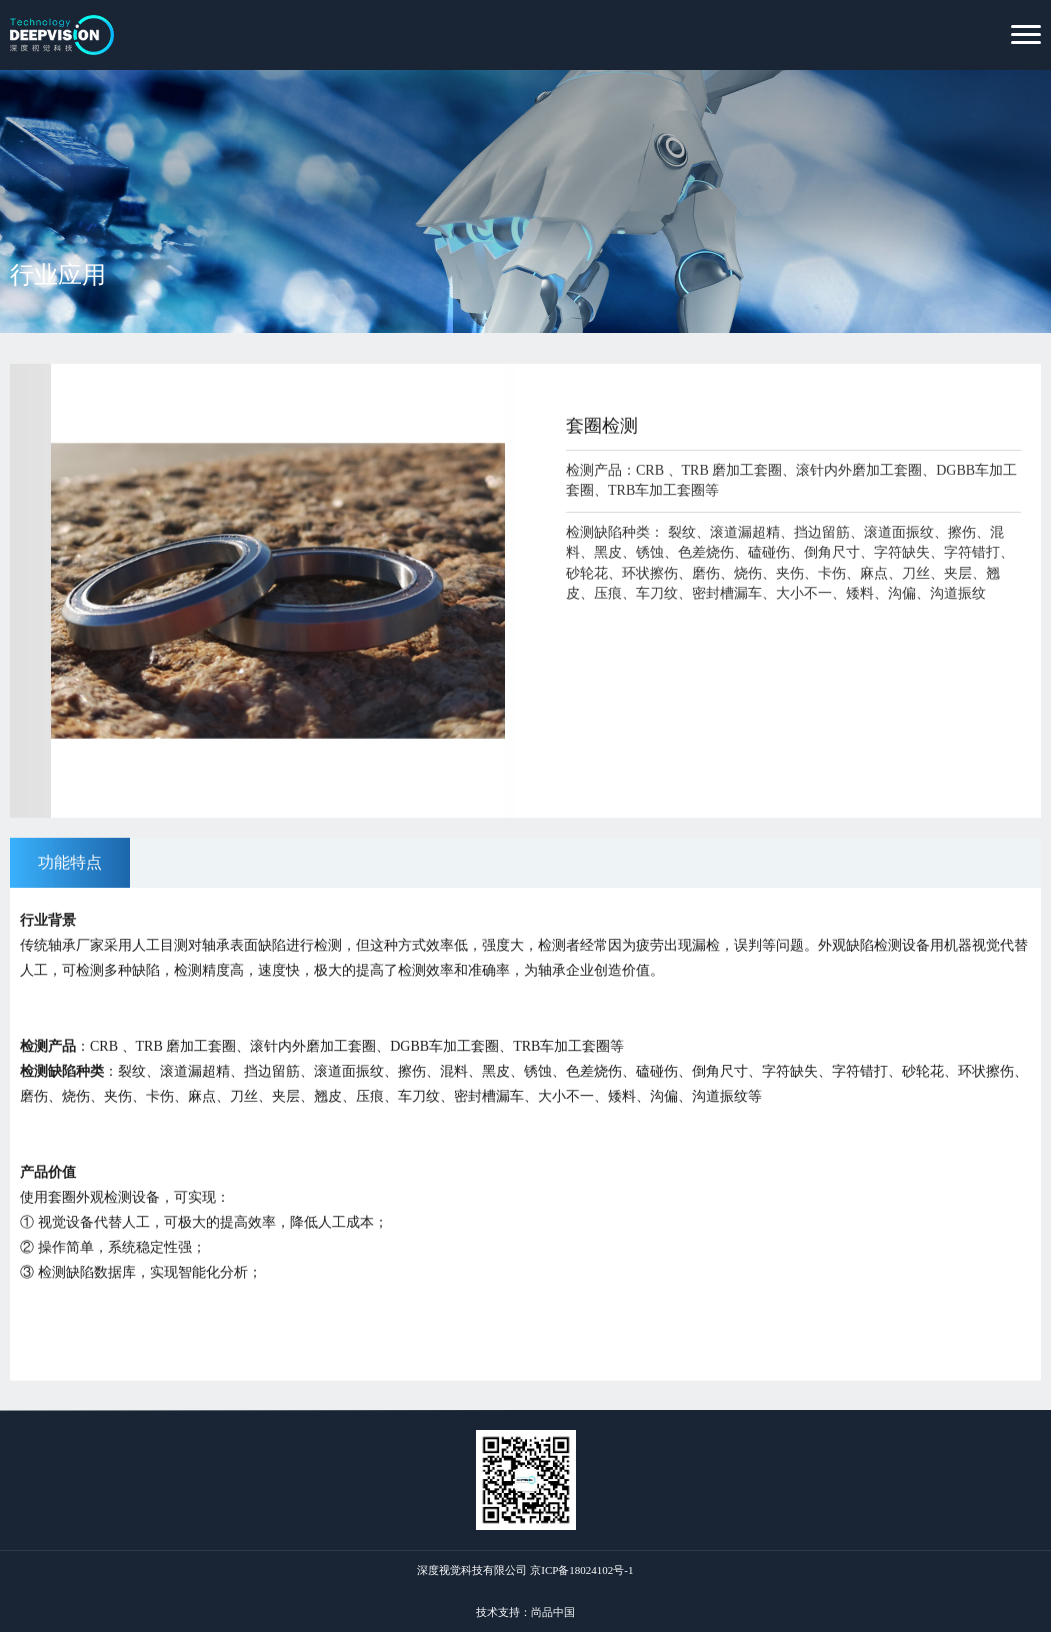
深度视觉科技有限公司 (472, 1570)
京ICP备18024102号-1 (581, 1570)
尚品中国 (553, 1612)
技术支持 (498, 1612)
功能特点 (70, 863)
